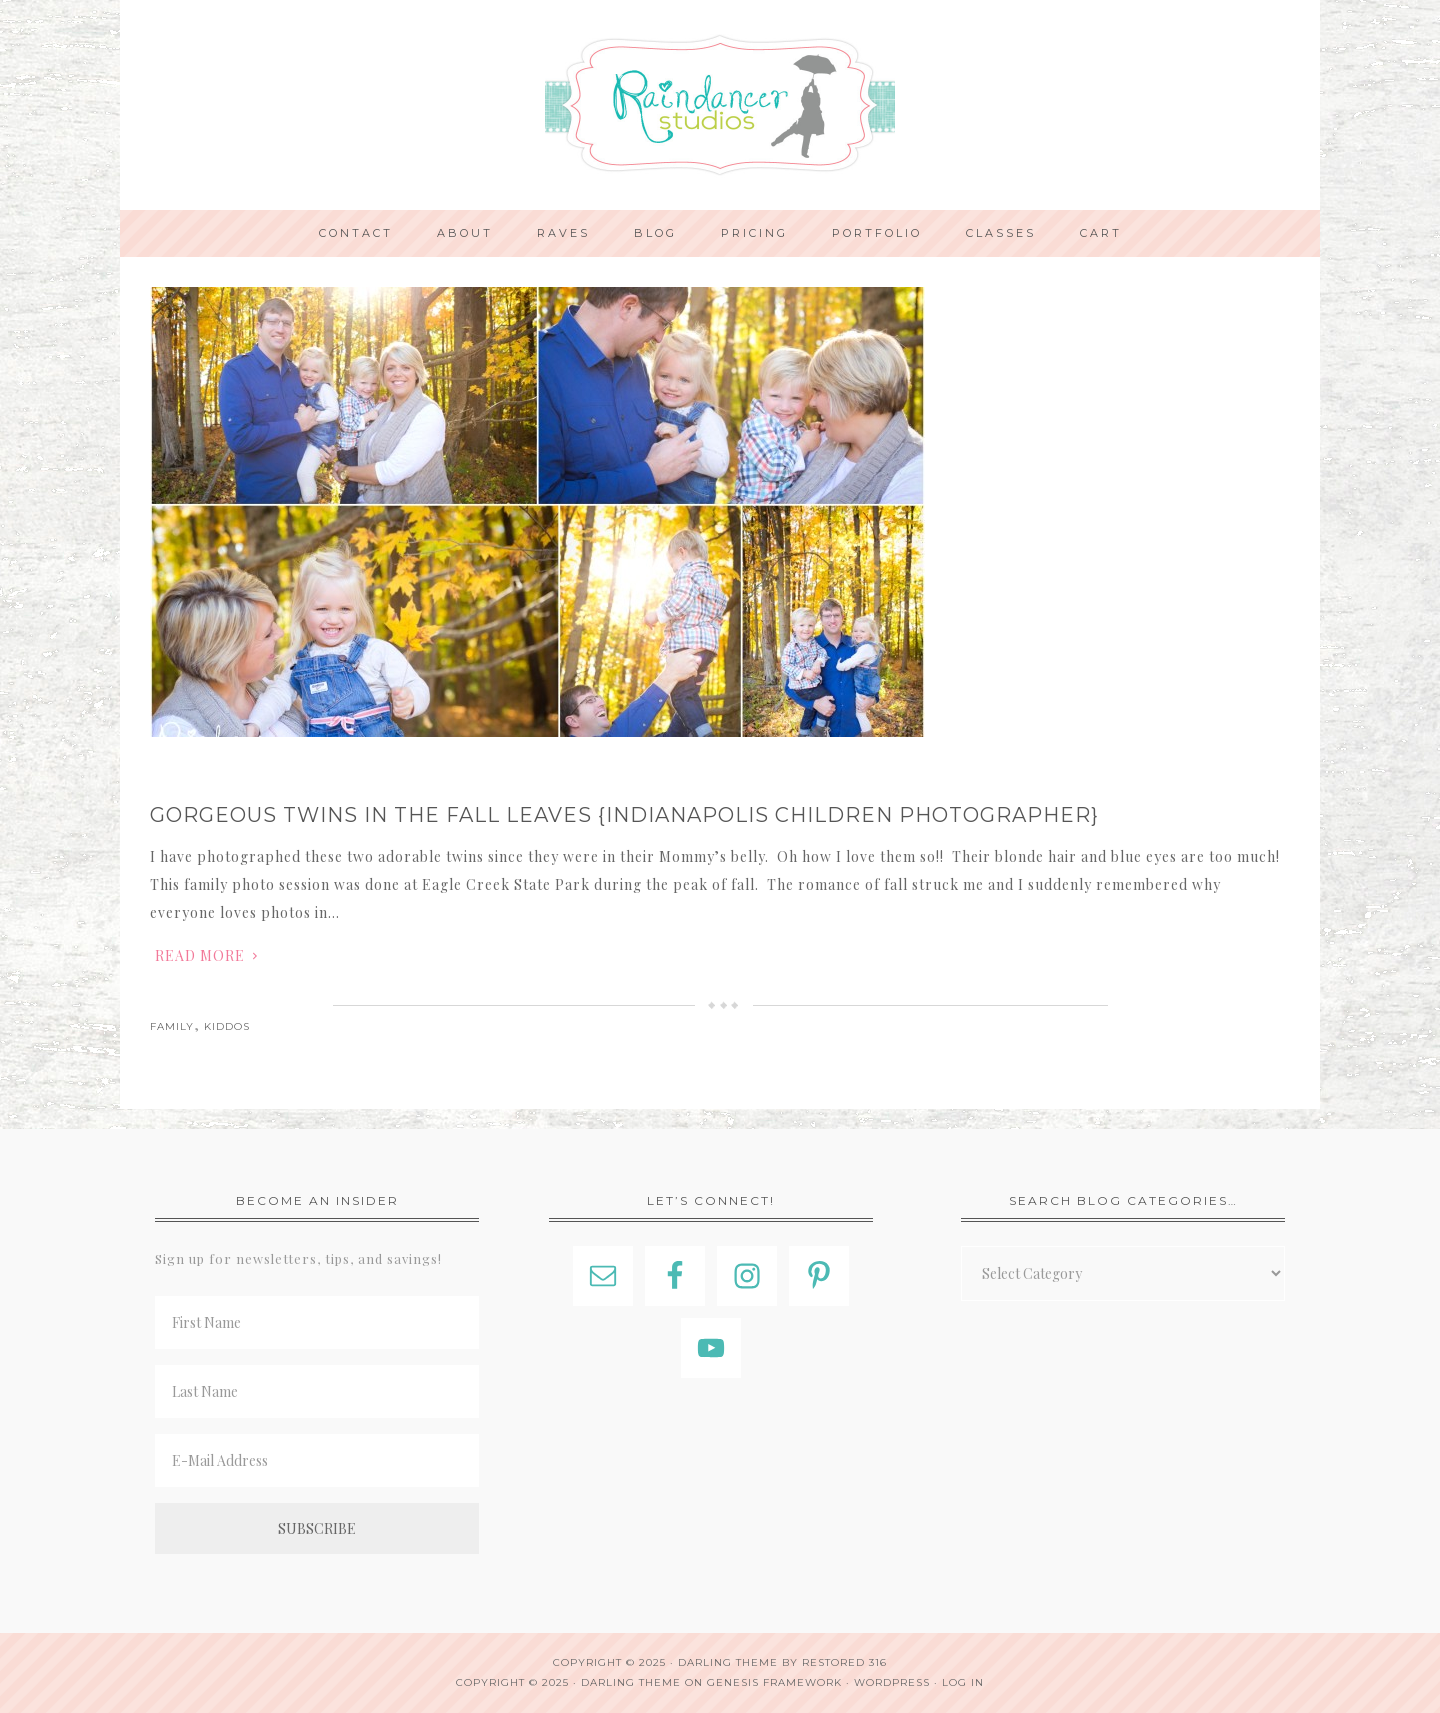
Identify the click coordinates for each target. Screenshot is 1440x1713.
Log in (963, 1682)
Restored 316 (844, 1662)
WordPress (892, 1682)
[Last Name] (317, 1391)
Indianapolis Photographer (720, 105)
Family (172, 1026)
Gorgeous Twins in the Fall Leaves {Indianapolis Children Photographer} (624, 815)
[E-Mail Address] (317, 1460)
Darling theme (728, 1662)
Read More (200, 955)
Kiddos (227, 1026)
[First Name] (317, 1322)
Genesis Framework (774, 1682)
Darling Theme (631, 1682)
